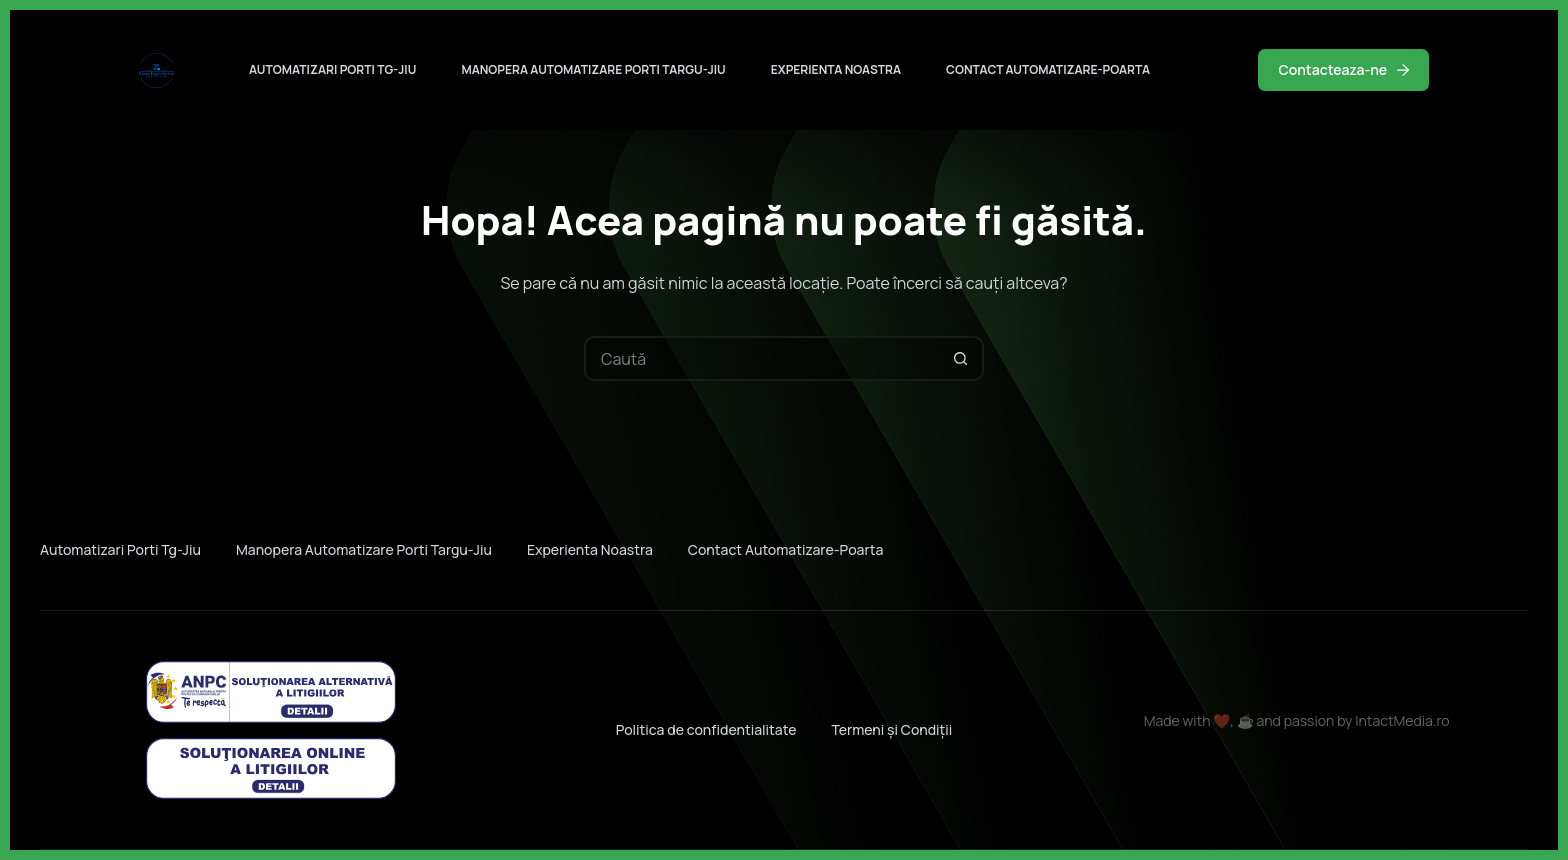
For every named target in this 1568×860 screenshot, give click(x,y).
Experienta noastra (836, 69)
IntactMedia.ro (1402, 720)
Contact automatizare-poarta (1048, 69)
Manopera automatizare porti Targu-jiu (593, 69)
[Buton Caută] (961, 358)
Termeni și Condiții (891, 729)
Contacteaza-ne (1343, 69)
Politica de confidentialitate (706, 729)
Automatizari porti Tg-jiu (332, 69)
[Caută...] (761, 358)
